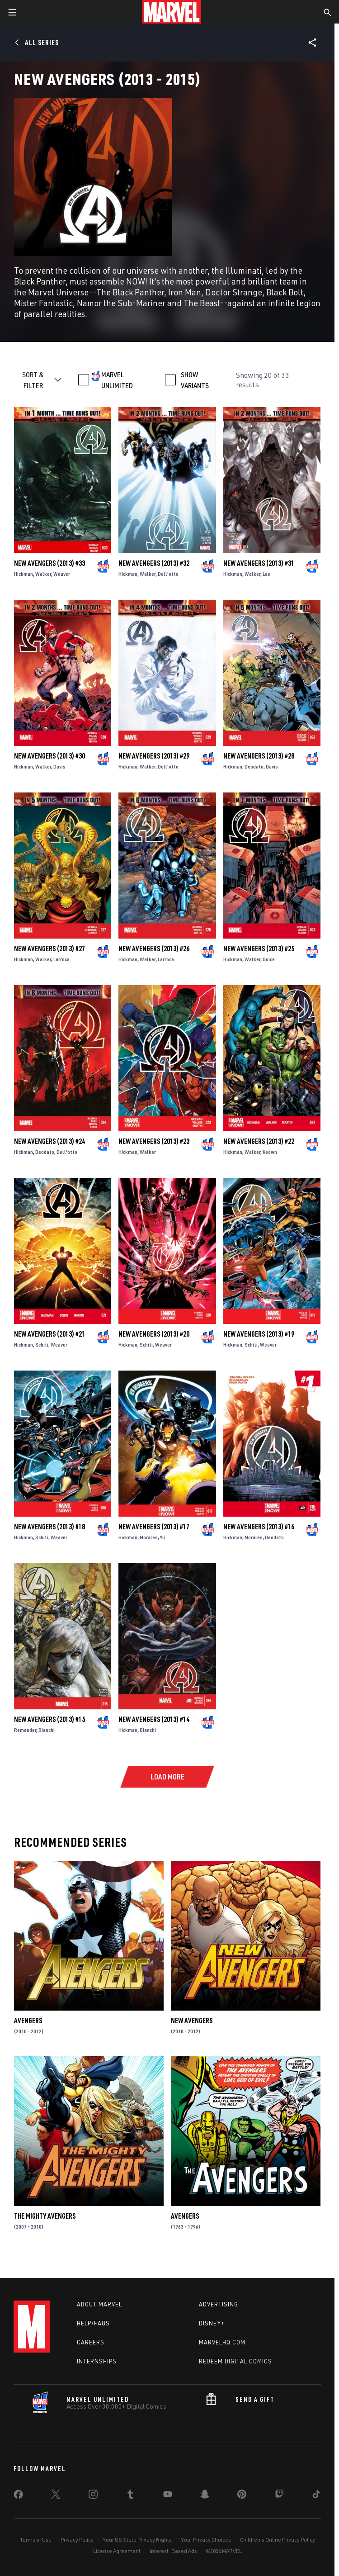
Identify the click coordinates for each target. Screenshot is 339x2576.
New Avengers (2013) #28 (258, 755)
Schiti (41, 1344)
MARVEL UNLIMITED (117, 380)
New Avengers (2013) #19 (258, 1333)
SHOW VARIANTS (195, 380)
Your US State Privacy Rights (137, 2539)
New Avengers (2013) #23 (153, 1141)
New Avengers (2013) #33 (49, 563)
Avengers (28, 2020)
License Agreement (117, 2551)
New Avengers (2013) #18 (49, 1526)
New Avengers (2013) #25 (258, 948)
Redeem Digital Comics (235, 2361)
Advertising (218, 2304)
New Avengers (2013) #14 (153, 1719)
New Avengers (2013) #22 (258, 1141)
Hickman (23, 573)
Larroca (61, 959)
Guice (269, 959)
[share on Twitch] (279, 2495)
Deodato (254, 766)
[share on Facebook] (18, 2496)
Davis (59, 766)
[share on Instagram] (93, 2495)
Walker (43, 573)
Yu (162, 1537)
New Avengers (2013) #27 (49, 948)
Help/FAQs (93, 2323)
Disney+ (212, 2323)
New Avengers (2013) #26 (153, 948)
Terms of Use (36, 2539)
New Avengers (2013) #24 (49, 1141)
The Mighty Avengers (44, 2215)
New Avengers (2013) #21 (49, 1333)
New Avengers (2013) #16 (258, 1526)
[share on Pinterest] (241, 2495)
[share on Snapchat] (204, 2495)
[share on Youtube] (167, 2495)
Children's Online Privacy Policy (277, 2539)
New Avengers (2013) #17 (153, 1526)
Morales (149, 1537)
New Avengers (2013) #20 (153, 1333)
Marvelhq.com (222, 2342)
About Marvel (99, 2304)
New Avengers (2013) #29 (153, 755)
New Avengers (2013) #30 (49, 755)
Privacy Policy (77, 2539)
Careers (90, 2342)
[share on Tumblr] (130, 2495)
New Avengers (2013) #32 (153, 563)
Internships (97, 2361)
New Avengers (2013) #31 (258, 563)
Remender (25, 1730)
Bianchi (46, 1730)
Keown (270, 1151)
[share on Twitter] (55, 2495)
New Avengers (191, 2020)
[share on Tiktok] (316, 2495)
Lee (266, 573)
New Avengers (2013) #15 (49, 1719)
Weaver (61, 573)
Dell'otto (168, 573)
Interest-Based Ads (173, 2551)
